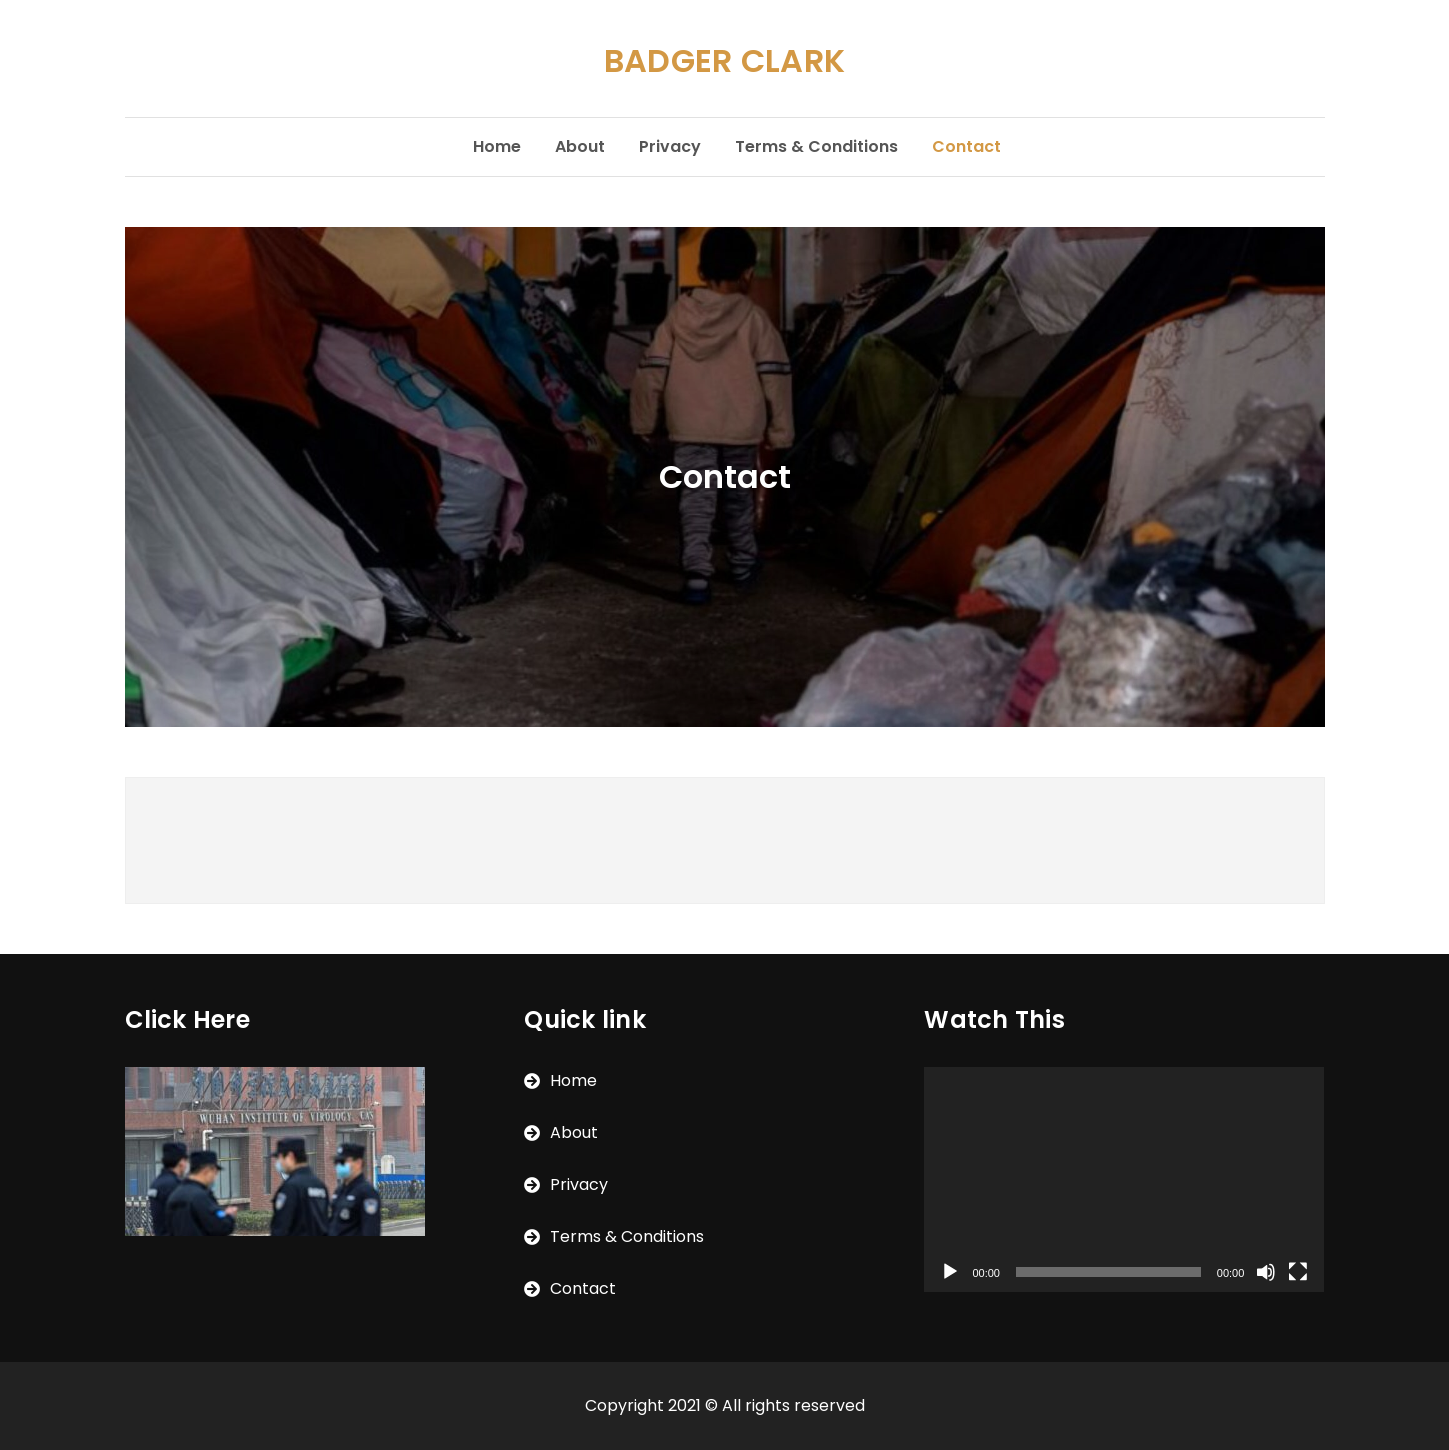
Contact (966, 146)
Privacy (670, 146)
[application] (1124, 1179)
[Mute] (1266, 1272)
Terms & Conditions (816, 146)
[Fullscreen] (1298, 1272)
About (580, 146)
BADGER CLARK (725, 60)
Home (497, 146)
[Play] (950, 1272)
